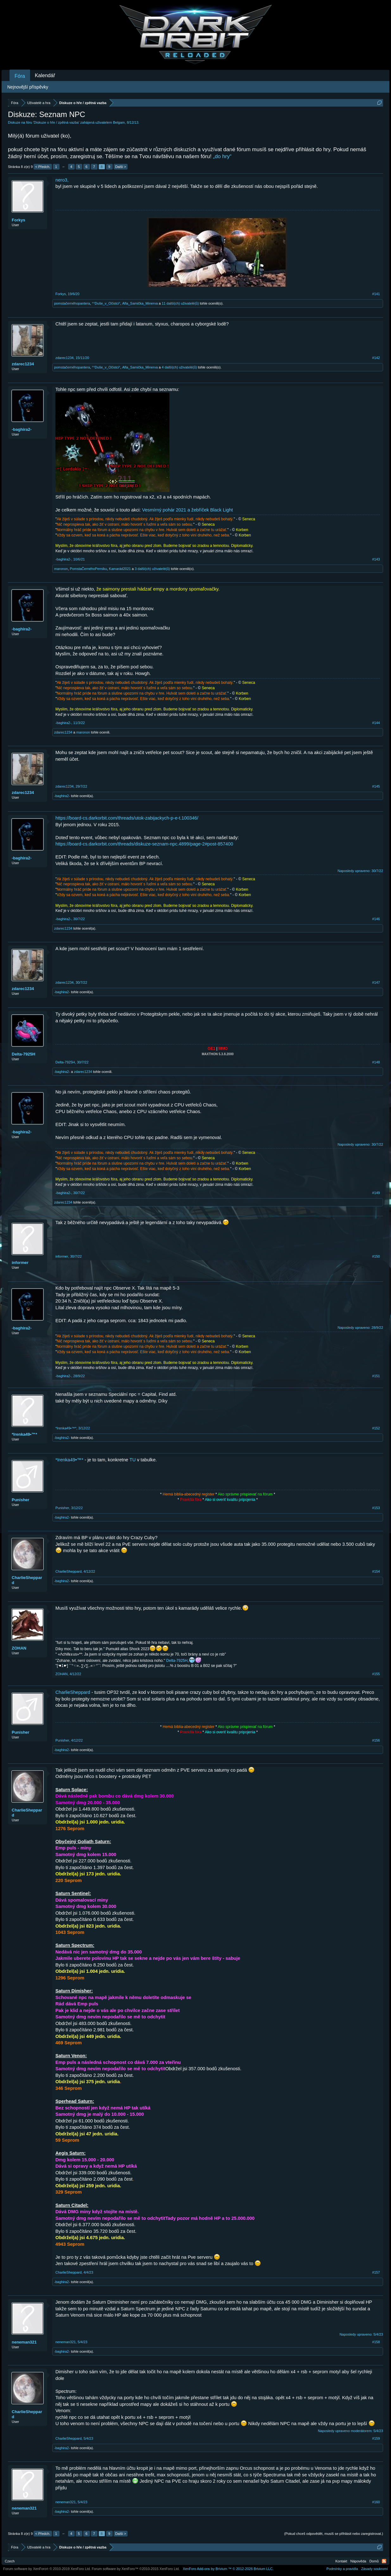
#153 (376, 1508)
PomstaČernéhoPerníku (88, 569)
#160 (376, 2502)
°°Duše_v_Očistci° (106, 303)
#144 (376, 723)
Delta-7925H (23, 1054)
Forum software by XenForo (47, 2569)
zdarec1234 (23, 364)
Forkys (18, 220)
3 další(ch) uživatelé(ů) (152, 569)
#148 (376, 1062)
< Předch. (42, 167)
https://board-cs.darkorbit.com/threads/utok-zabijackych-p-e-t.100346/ (126, 817)
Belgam (119, 122)
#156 (376, 1740)
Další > (120, 167)
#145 (376, 786)
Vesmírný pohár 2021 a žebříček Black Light (187, 509)
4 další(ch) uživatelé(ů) (179, 367)
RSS (384, 2561)
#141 (376, 294)
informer (20, 1262)
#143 (376, 559)
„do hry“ (222, 156)
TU (132, 1459)
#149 (376, 1193)
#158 (376, 2342)
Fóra (20, 76)
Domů (374, 2561)
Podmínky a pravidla (342, 2569)
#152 (376, 1428)
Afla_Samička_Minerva (140, 303)
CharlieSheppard (27, 1580)
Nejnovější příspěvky (27, 87)
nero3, (62, 180)
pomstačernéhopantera (72, 303)
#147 (376, 982)
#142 (376, 358)
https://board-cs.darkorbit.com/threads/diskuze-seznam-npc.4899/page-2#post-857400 (144, 843)
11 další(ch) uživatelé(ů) (180, 303)
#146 (376, 919)
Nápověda (358, 2561)
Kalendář (45, 75)
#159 (376, 2438)
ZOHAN (19, 1648)
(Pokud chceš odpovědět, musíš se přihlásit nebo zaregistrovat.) (333, 2534)
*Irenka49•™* (24, 1434)
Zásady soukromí (374, 2569)
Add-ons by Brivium (228, 2569)
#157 (376, 2272)
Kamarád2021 (120, 569)
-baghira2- (22, 429)
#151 (376, 1376)
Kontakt (341, 2561)
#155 (376, 1674)
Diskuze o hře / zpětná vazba (56, 122)
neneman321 (24, 2342)
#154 (376, 1571)
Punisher (20, 1499)
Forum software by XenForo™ (136, 2569)
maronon (61, 569)
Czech (10, 2561)
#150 (376, 1256)
